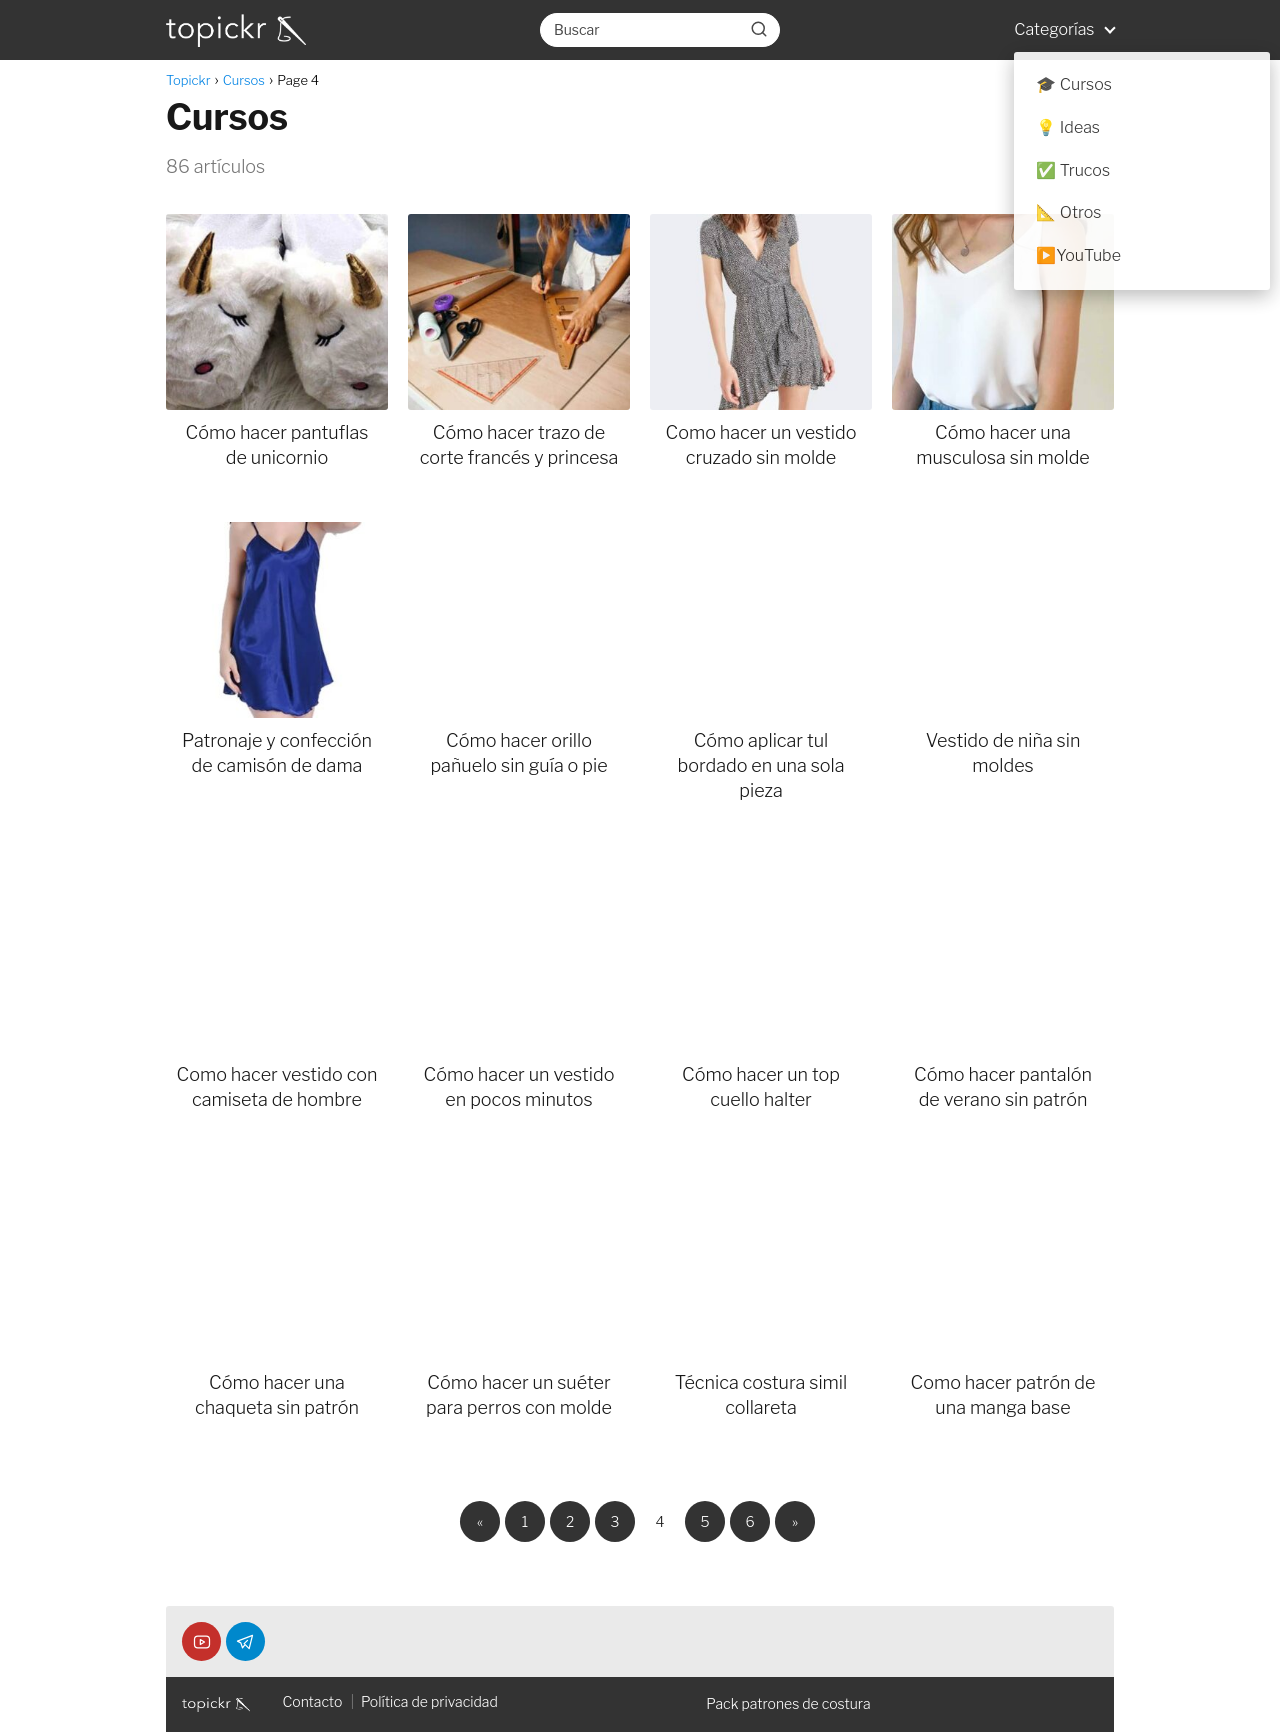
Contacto (312, 1701)
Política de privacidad (429, 1701)
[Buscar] (759, 29)
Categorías (1054, 29)
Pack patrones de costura (788, 1703)
